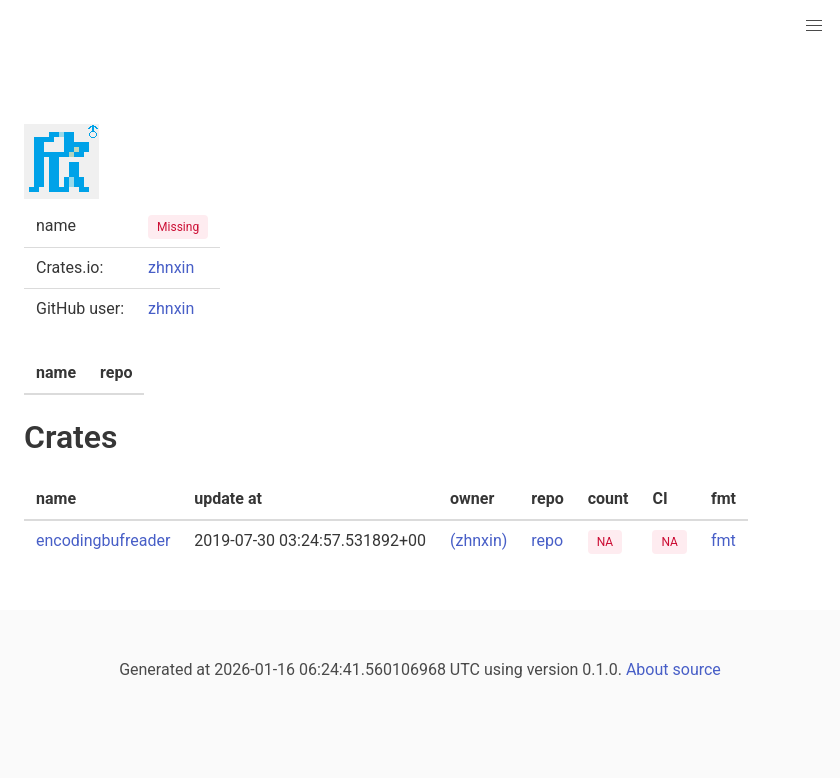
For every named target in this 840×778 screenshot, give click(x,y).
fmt (723, 540)
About (647, 669)
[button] (814, 26)
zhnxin (171, 267)
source (697, 669)
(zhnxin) (478, 540)
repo (547, 540)
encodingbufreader (103, 540)
